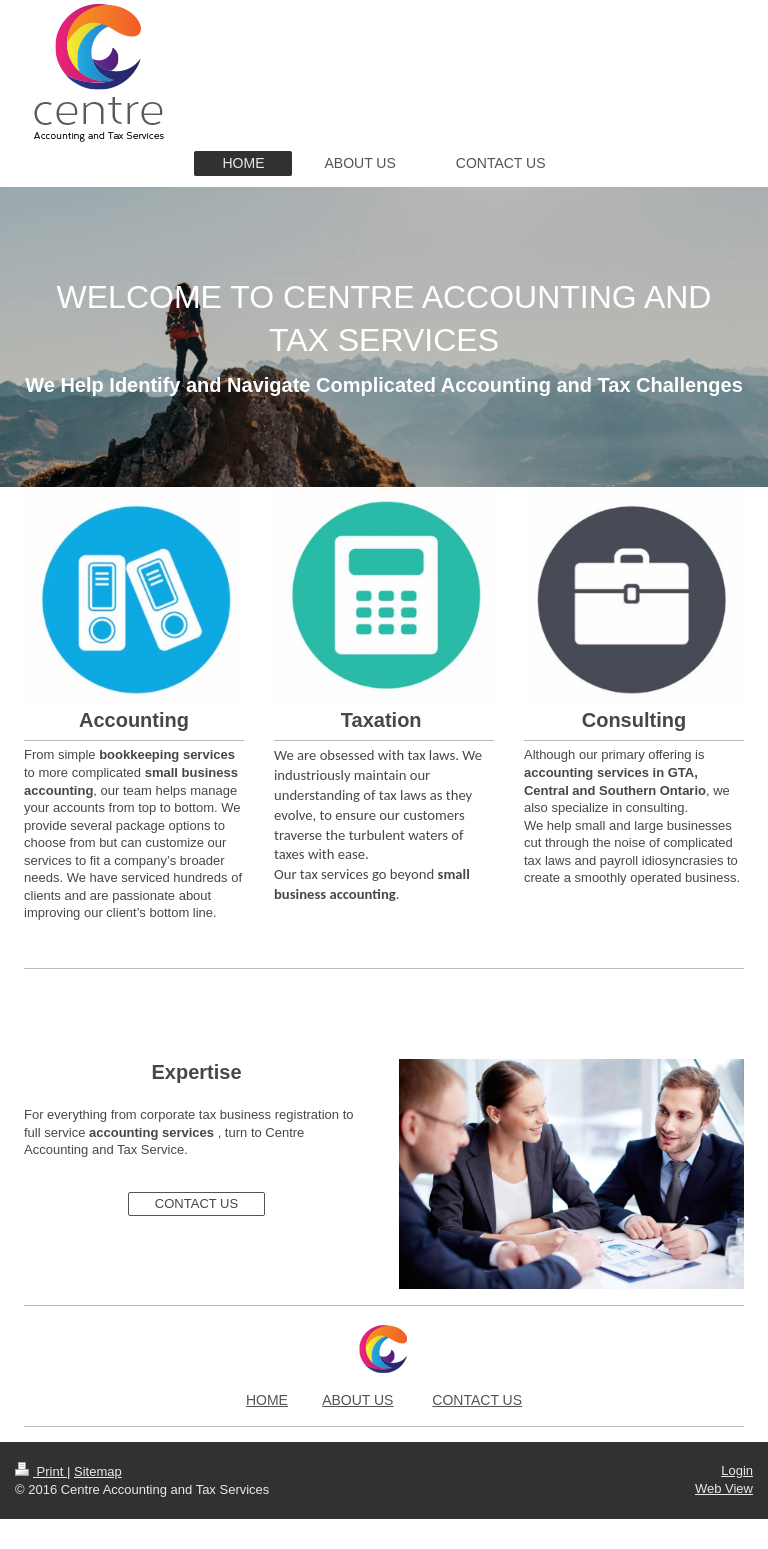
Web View (724, 1488)
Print (41, 1471)
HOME (267, 1400)
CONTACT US (196, 1203)
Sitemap (98, 1471)
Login (737, 1470)
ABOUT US (357, 1400)
